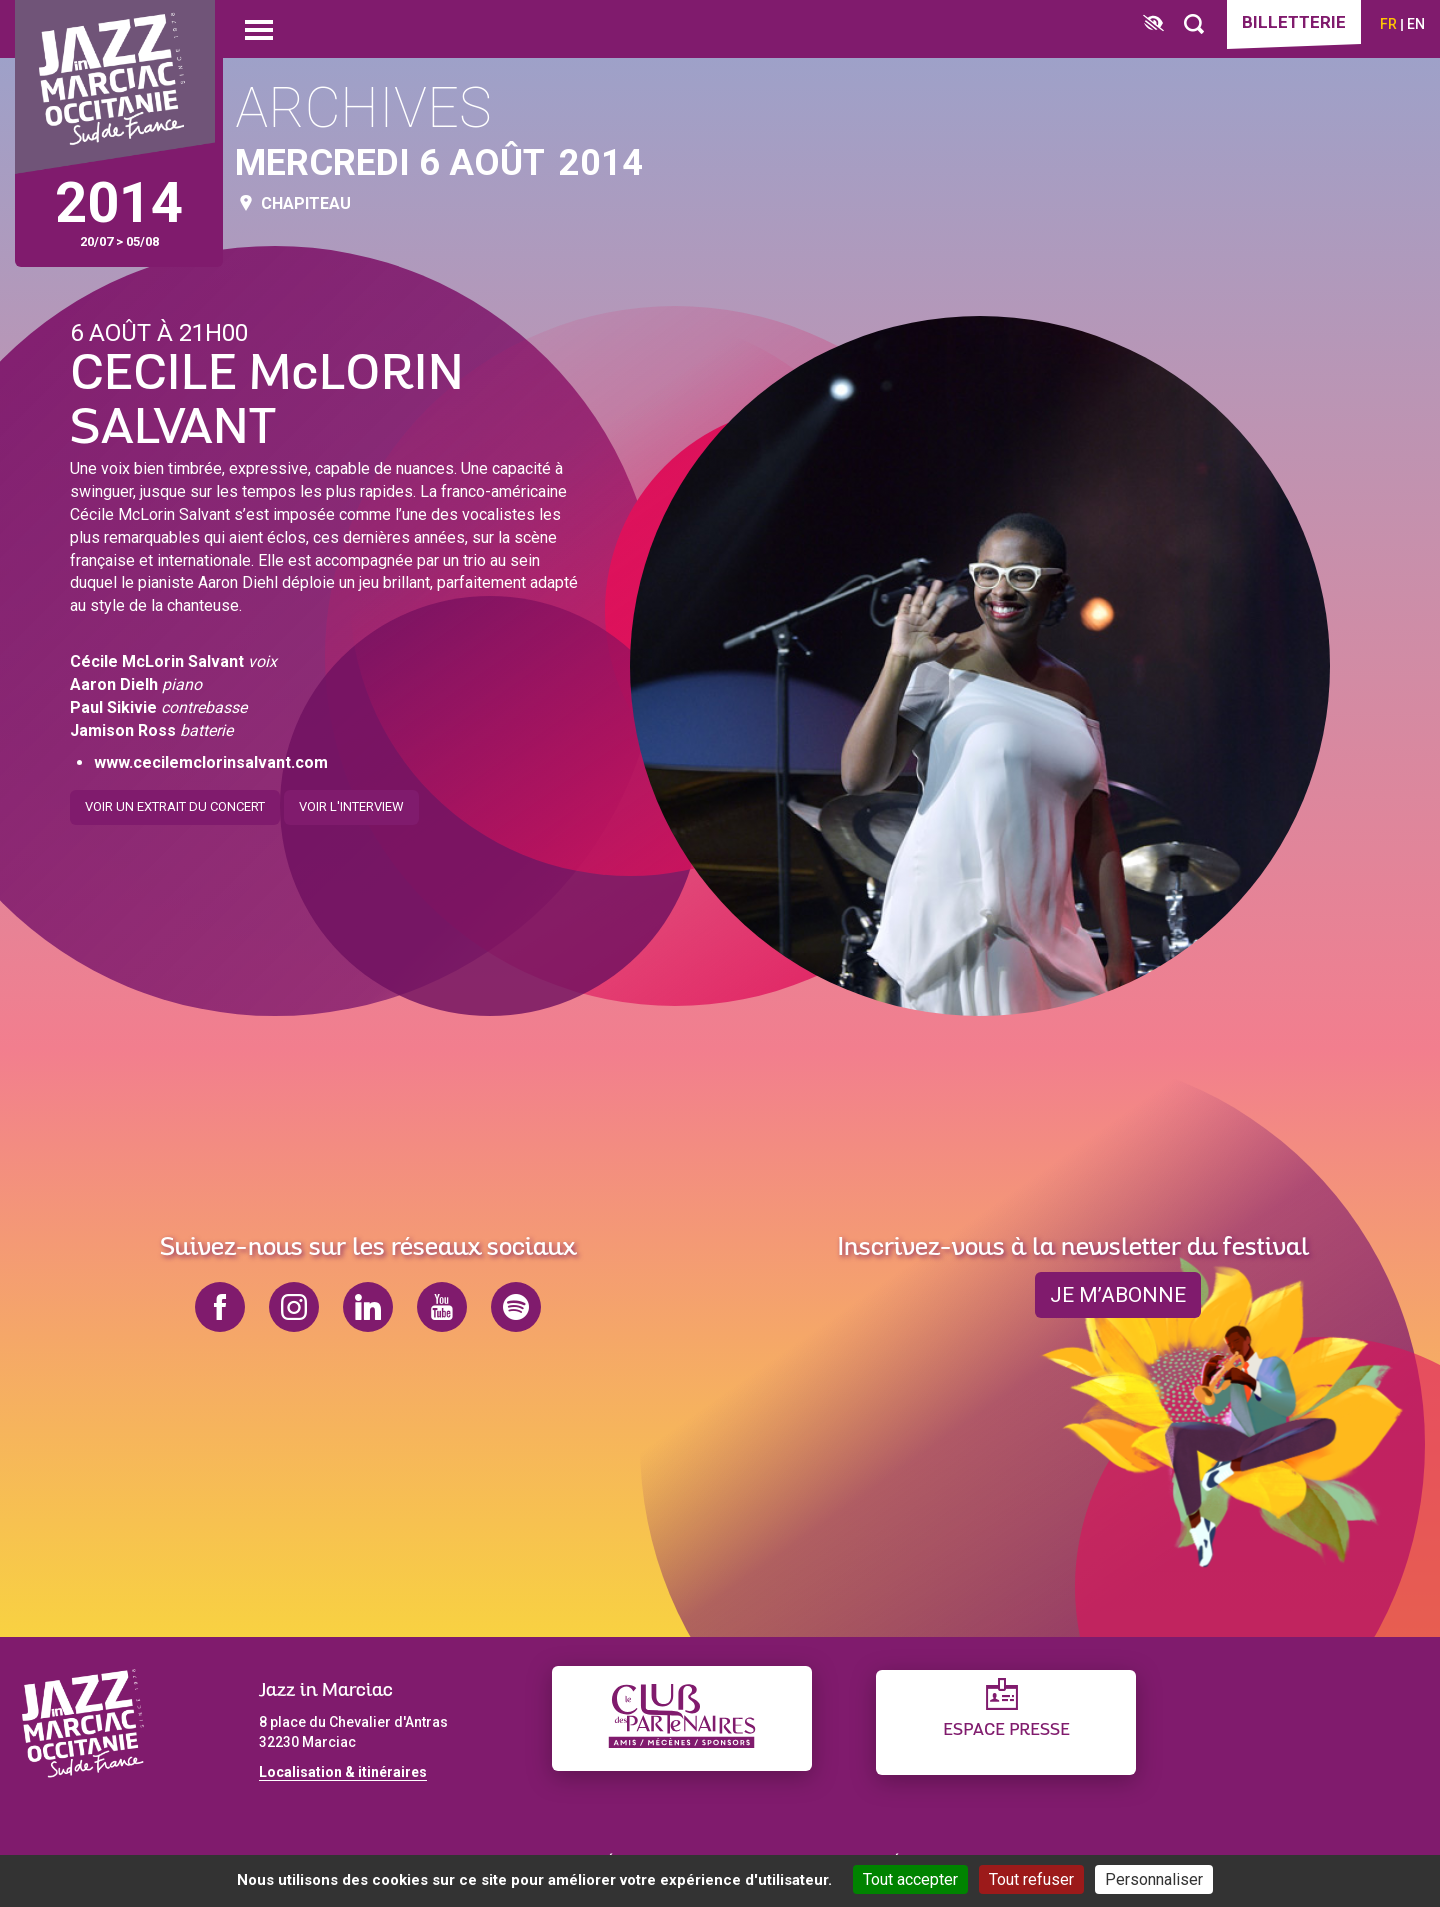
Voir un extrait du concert (175, 799)
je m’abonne (1118, 1295)
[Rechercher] (1194, 24)
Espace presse (1006, 1730)
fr (1388, 24)
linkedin (368, 1307)
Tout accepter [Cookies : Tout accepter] (910, 1879)
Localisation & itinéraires (343, 1772)
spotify (516, 1307)
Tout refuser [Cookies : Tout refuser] (1031, 1879)
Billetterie (1294, 22)
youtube (442, 1307)
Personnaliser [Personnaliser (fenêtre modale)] (1154, 1879)
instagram (294, 1307)
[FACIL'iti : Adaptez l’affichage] (1153, 24)
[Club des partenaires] (682, 1718)
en (1416, 24)
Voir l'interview (351, 799)
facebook (220, 1307)
